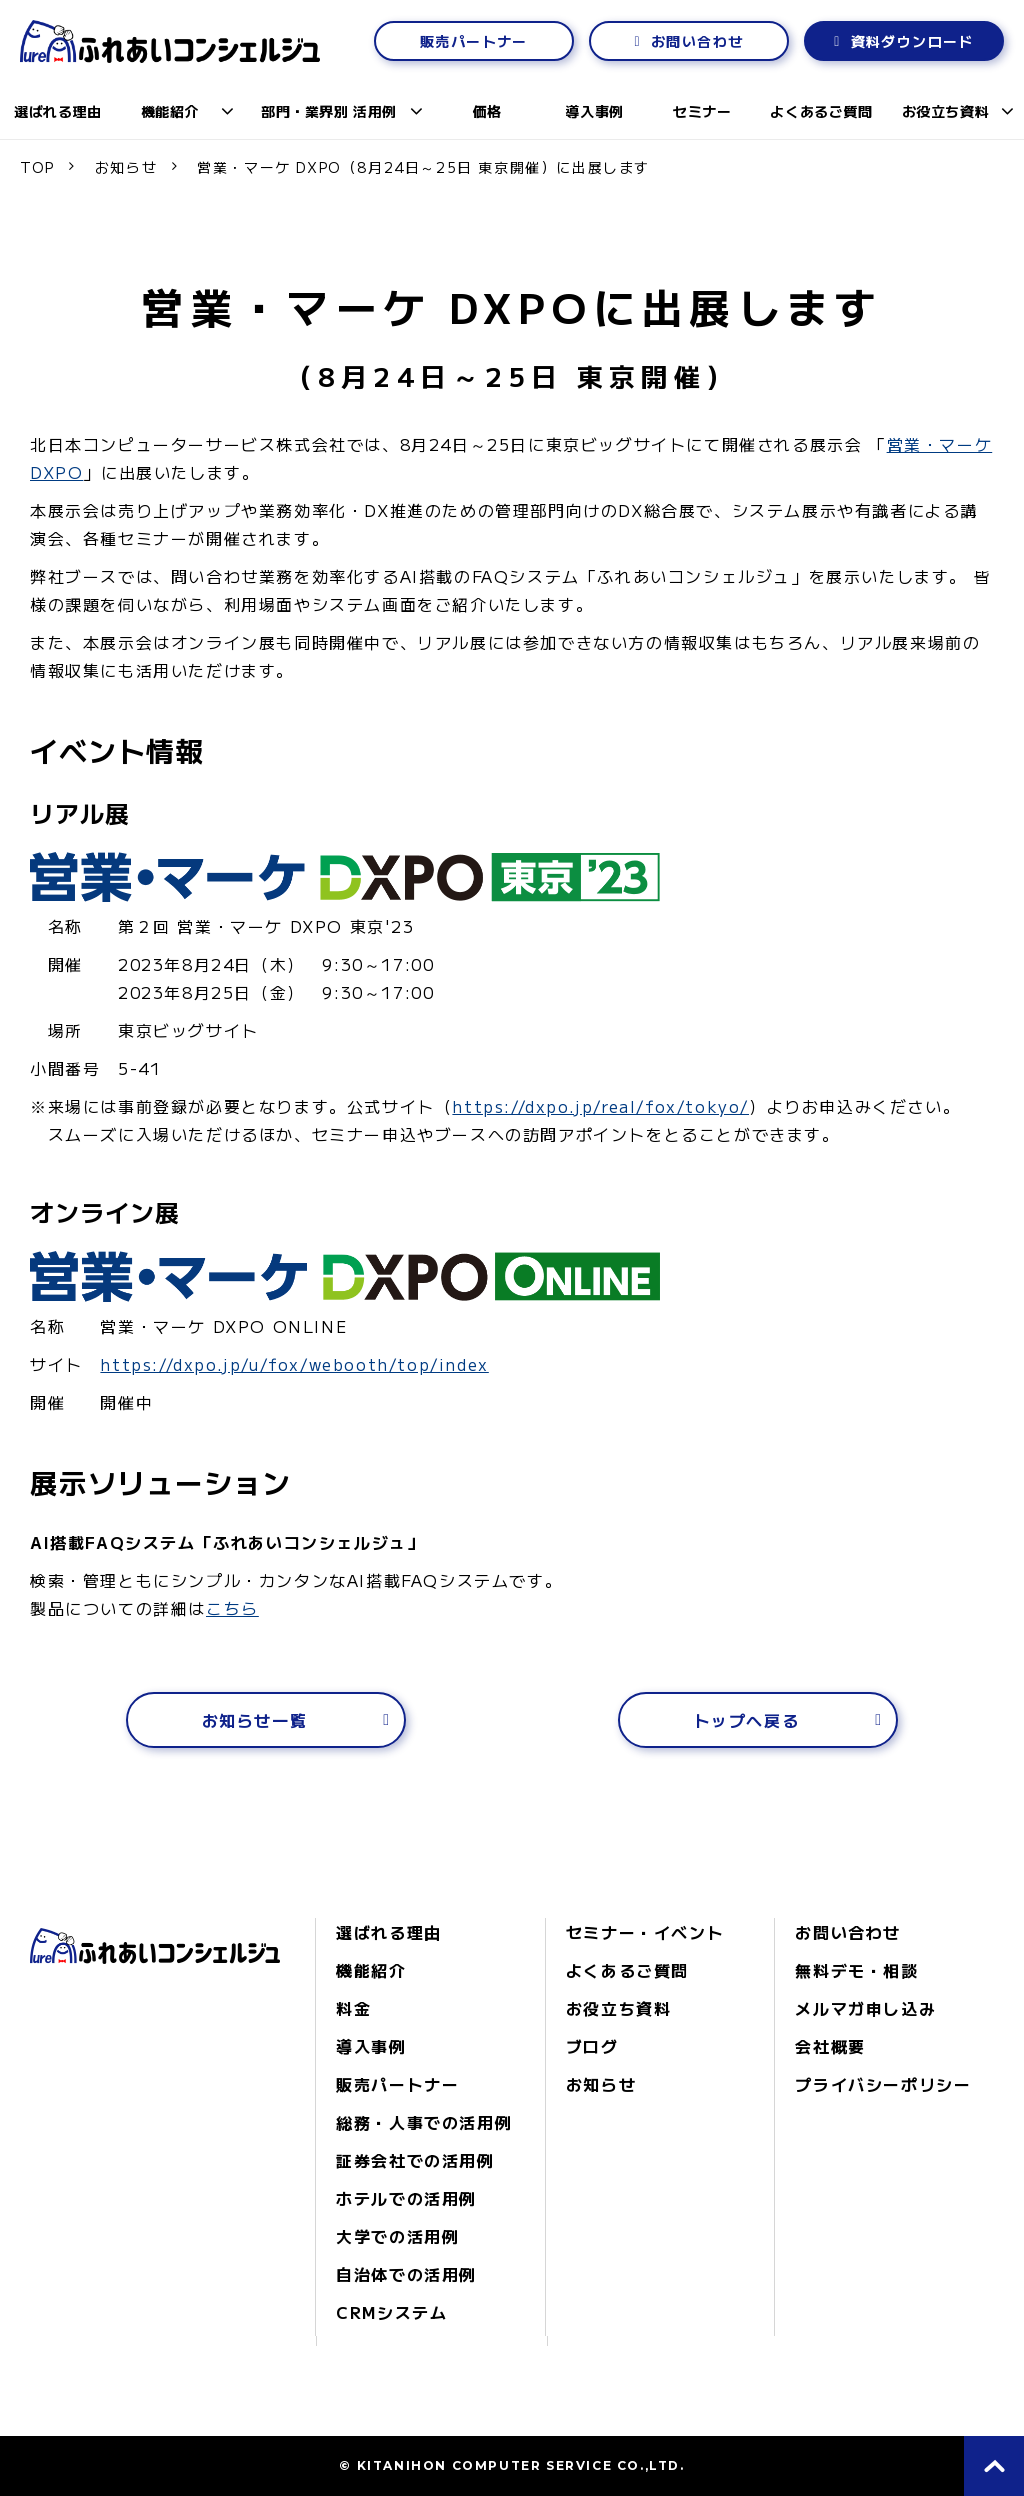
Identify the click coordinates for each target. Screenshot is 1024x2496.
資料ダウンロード (912, 41)
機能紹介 (170, 111)
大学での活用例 (397, 2236)
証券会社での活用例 (415, 2160)
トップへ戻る (747, 1720)
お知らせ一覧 (255, 1720)
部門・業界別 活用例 (329, 111)
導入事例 (594, 111)
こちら (232, 1608)
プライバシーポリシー (883, 2084)
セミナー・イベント (645, 1932)
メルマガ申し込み (865, 2008)
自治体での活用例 (406, 2274)
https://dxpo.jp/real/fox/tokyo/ (600, 1106)
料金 (353, 2008)
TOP (37, 167)
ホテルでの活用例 (406, 2198)
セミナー (702, 111)
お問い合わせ (697, 41)
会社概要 (830, 2046)
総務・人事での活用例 (424, 2122)
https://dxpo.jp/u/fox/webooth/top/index (294, 1364)
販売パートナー (474, 41)
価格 (487, 111)
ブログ (592, 2046)
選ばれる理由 (57, 111)
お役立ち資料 (945, 111)
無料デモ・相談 (856, 1970)
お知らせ (126, 167)
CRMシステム (391, 2312)
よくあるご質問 (821, 111)
